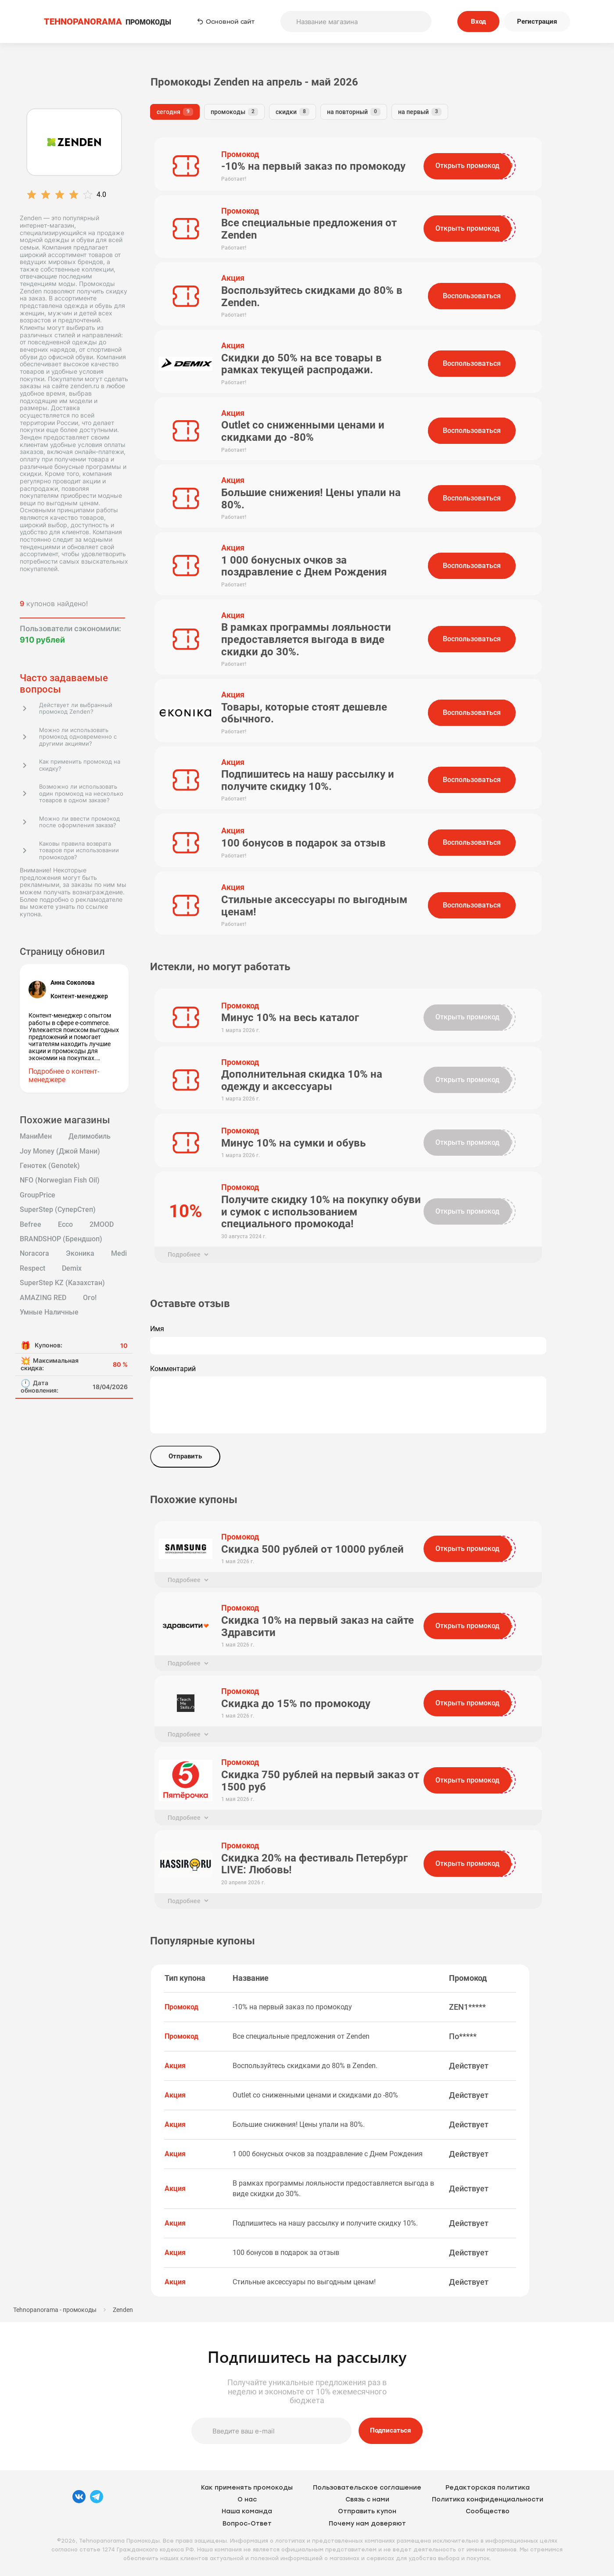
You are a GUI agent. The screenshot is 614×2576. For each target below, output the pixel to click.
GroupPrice (37, 1195)
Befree (30, 1225)
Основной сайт (225, 21)
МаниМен (36, 1136)
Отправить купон (367, 2511)
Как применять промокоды (247, 2487)
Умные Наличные (49, 1312)
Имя (157, 1329)
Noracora (34, 1254)
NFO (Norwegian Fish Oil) (60, 1180)
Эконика (80, 1254)
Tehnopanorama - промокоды (55, 2309)
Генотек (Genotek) (50, 1166)
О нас (247, 2499)
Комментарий (173, 1369)
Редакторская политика (487, 2487)
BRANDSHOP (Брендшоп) (61, 1239)
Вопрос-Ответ (247, 2523)
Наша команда (247, 2511)
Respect (32, 1268)
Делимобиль (89, 1136)
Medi (119, 1254)
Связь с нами (367, 2499)
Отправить (185, 1456)
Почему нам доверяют (367, 2523)
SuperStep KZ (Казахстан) (62, 1283)
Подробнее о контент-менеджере (64, 1075)
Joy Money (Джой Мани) (60, 1151)
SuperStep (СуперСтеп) (58, 1210)
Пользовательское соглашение (367, 2487)
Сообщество (488, 2511)
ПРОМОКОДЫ (107, 22)
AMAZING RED (43, 1298)
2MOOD (102, 1225)
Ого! (90, 1298)
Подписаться (390, 2430)
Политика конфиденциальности (487, 2499)
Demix (72, 1268)
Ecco (65, 1225)
